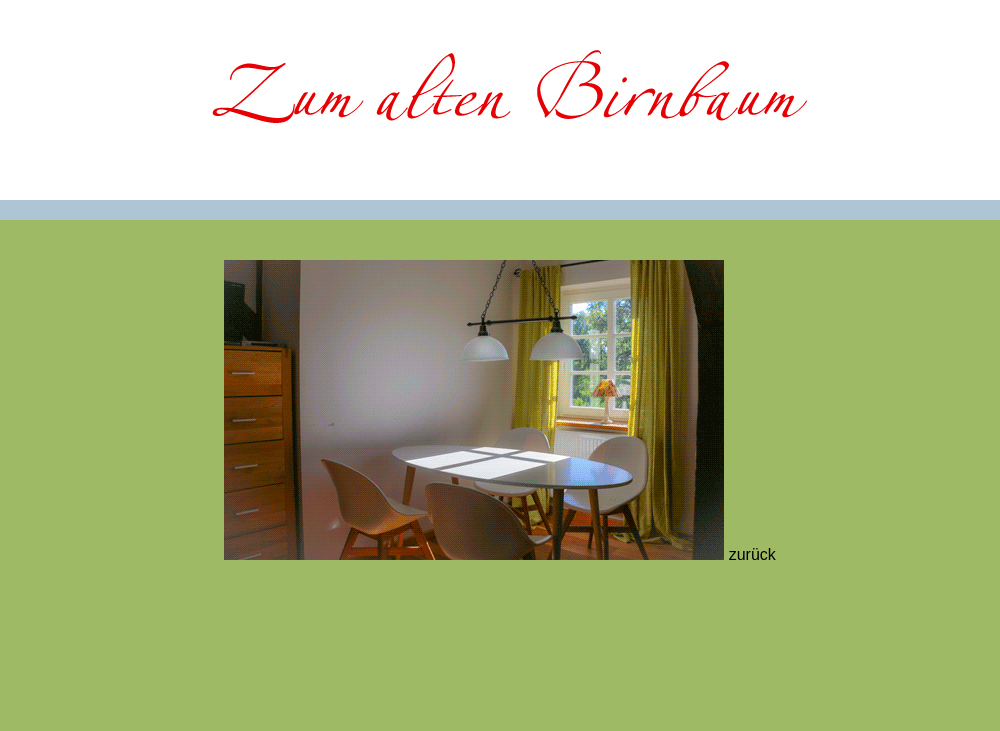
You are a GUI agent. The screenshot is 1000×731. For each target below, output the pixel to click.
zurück (752, 554)
